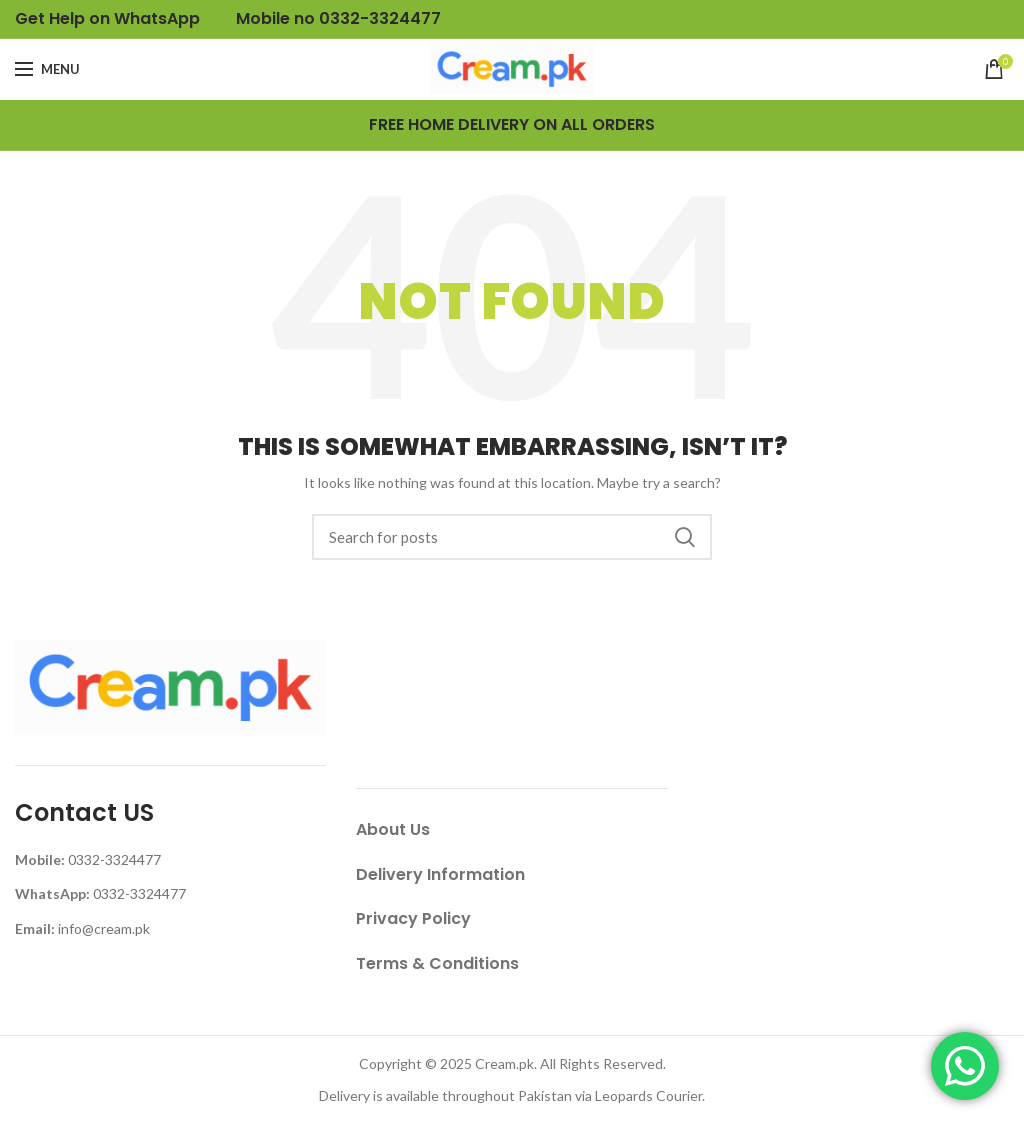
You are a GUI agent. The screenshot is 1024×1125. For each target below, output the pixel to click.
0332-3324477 (114, 859)
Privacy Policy (413, 918)
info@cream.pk (104, 928)
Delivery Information (440, 874)
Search (685, 537)
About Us (393, 829)
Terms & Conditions (437, 963)
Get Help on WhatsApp (107, 18)
